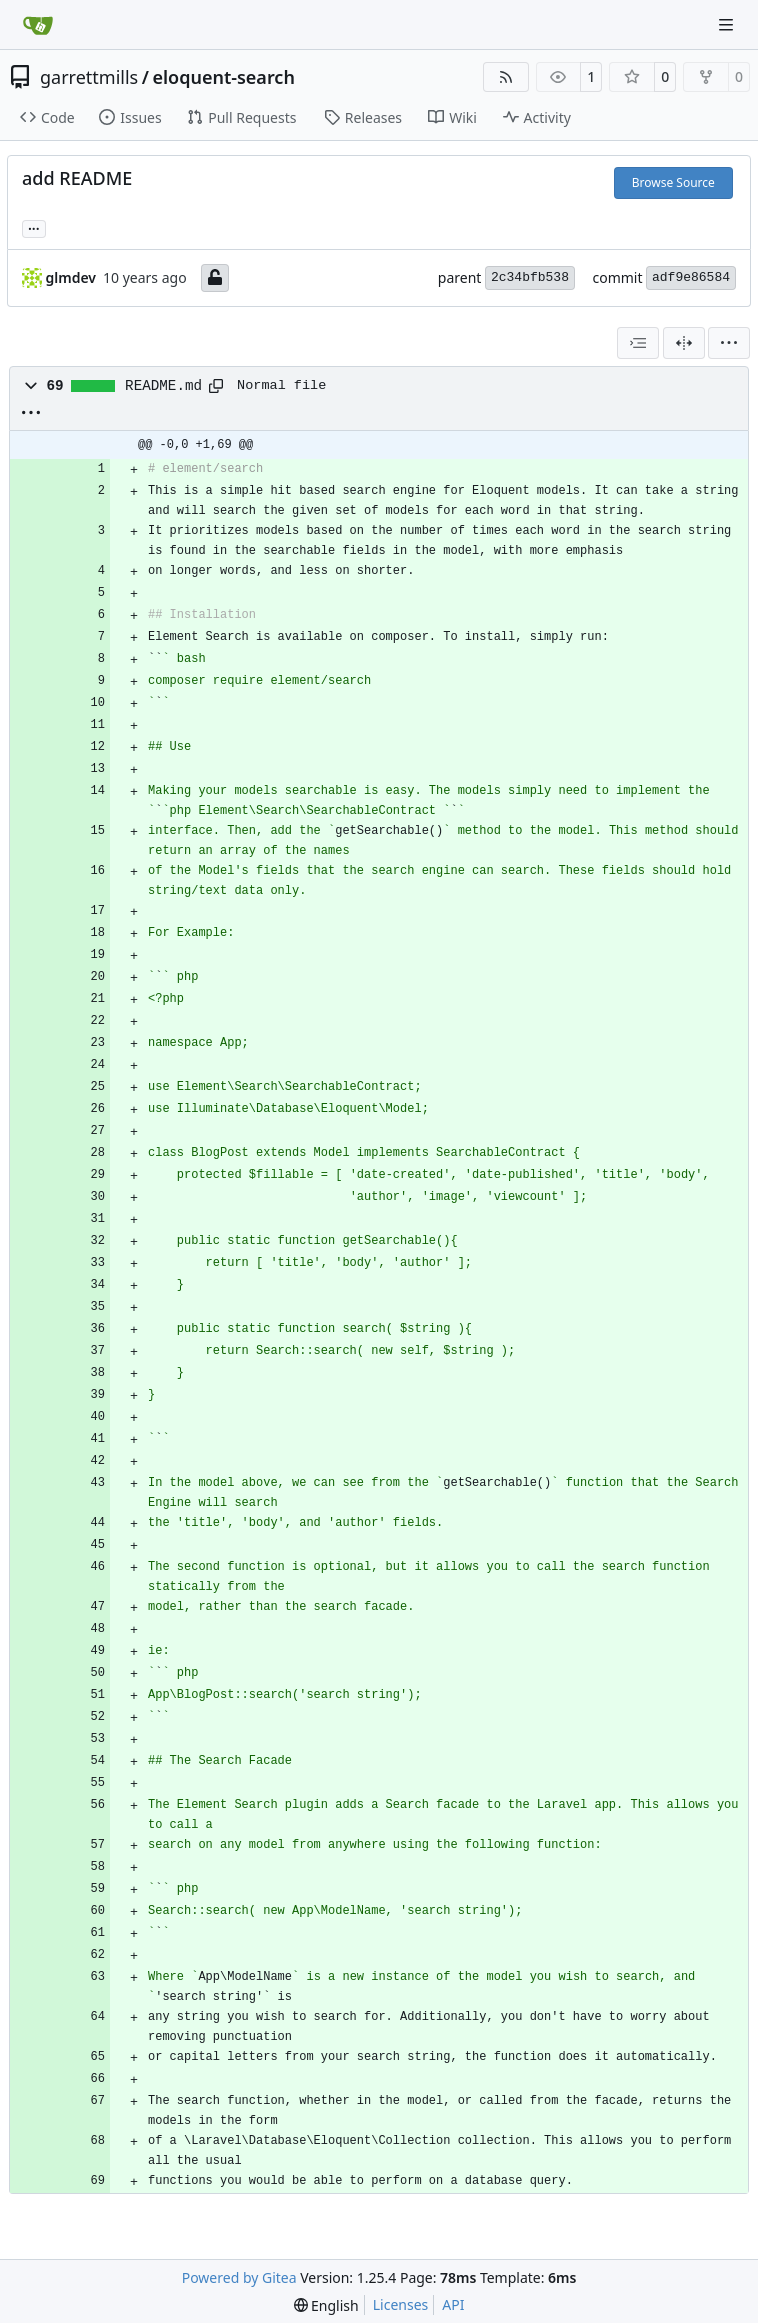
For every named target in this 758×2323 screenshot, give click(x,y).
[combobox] (638, 343)
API (453, 2304)
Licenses (401, 2304)
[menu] (729, 343)
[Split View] (684, 343)
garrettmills (89, 77)
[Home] (38, 25)
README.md (163, 386)
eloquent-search (223, 77)
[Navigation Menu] (728, 24)
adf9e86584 (691, 277)
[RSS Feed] (506, 77)
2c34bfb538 (530, 277)
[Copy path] (216, 386)
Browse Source (673, 182)
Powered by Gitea (239, 2277)
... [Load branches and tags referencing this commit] (34, 227)
